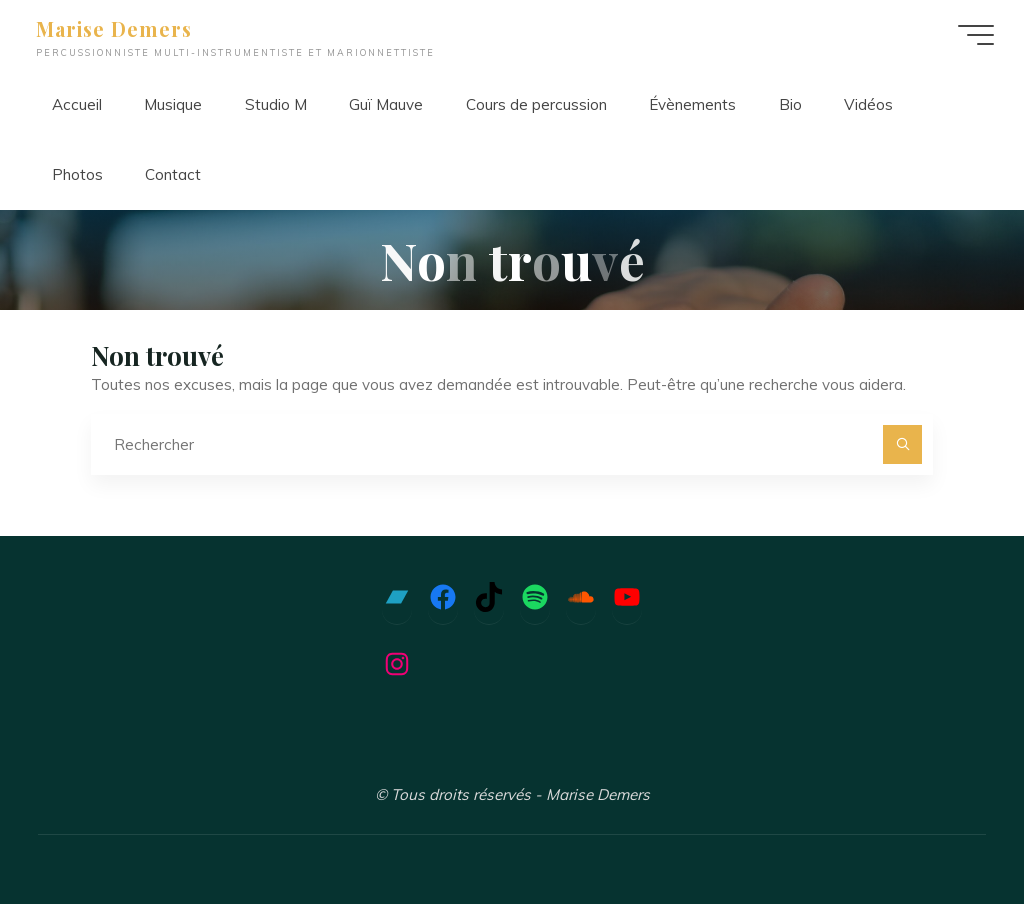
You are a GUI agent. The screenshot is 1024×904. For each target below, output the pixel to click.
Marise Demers (114, 29)
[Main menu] (976, 35)
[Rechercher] (903, 445)
